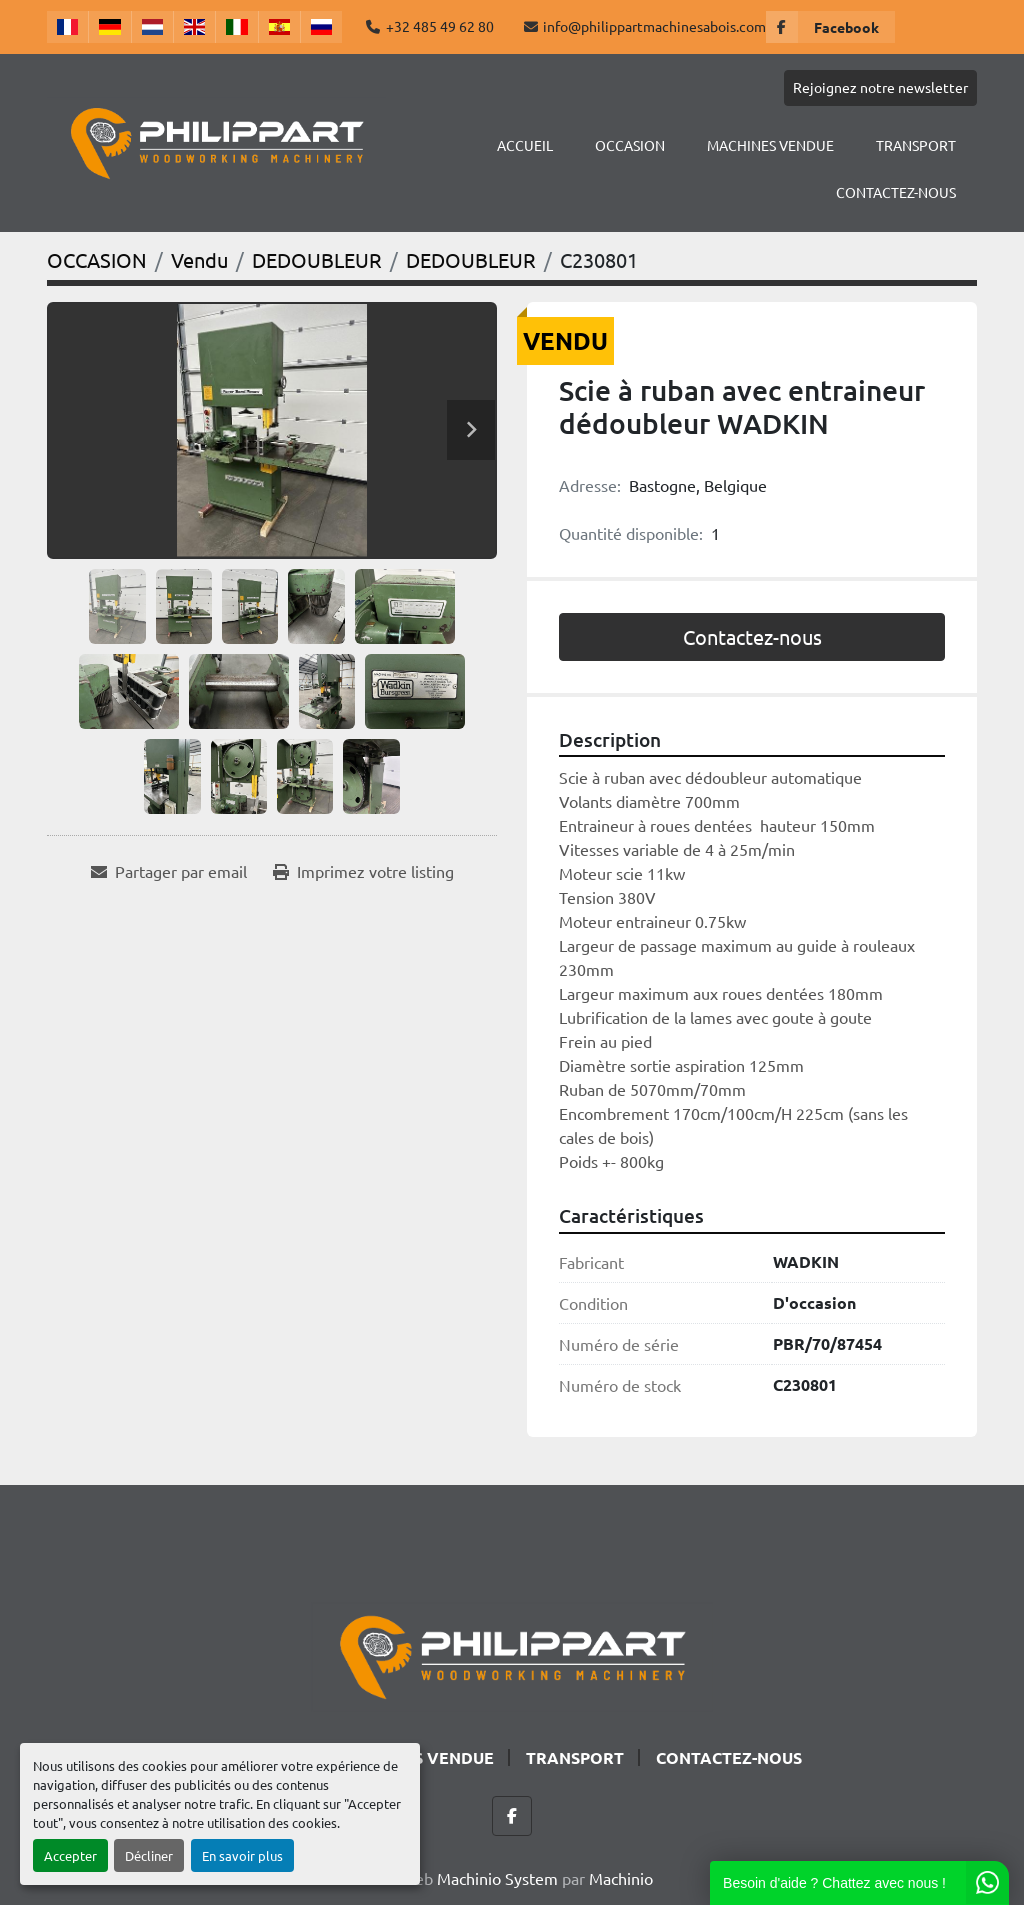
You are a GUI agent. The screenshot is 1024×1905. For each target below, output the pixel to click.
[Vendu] (199, 259)
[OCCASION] (97, 259)
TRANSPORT (916, 145)
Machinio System (497, 1878)
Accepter (70, 1855)
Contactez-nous (752, 636)
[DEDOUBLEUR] (317, 259)
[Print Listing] (363, 871)
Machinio (621, 1878)
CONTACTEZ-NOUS (896, 192)
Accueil (525, 145)
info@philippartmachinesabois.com (654, 26)
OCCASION (630, 145)
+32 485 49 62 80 (440, 26)
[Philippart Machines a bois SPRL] (512, 1654)
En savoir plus (242, 1855)
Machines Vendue (770, 145)
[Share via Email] (169, 871)
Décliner (149, 1855)
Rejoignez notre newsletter (880, 87)
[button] (630, 145)
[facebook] (830, 27)
